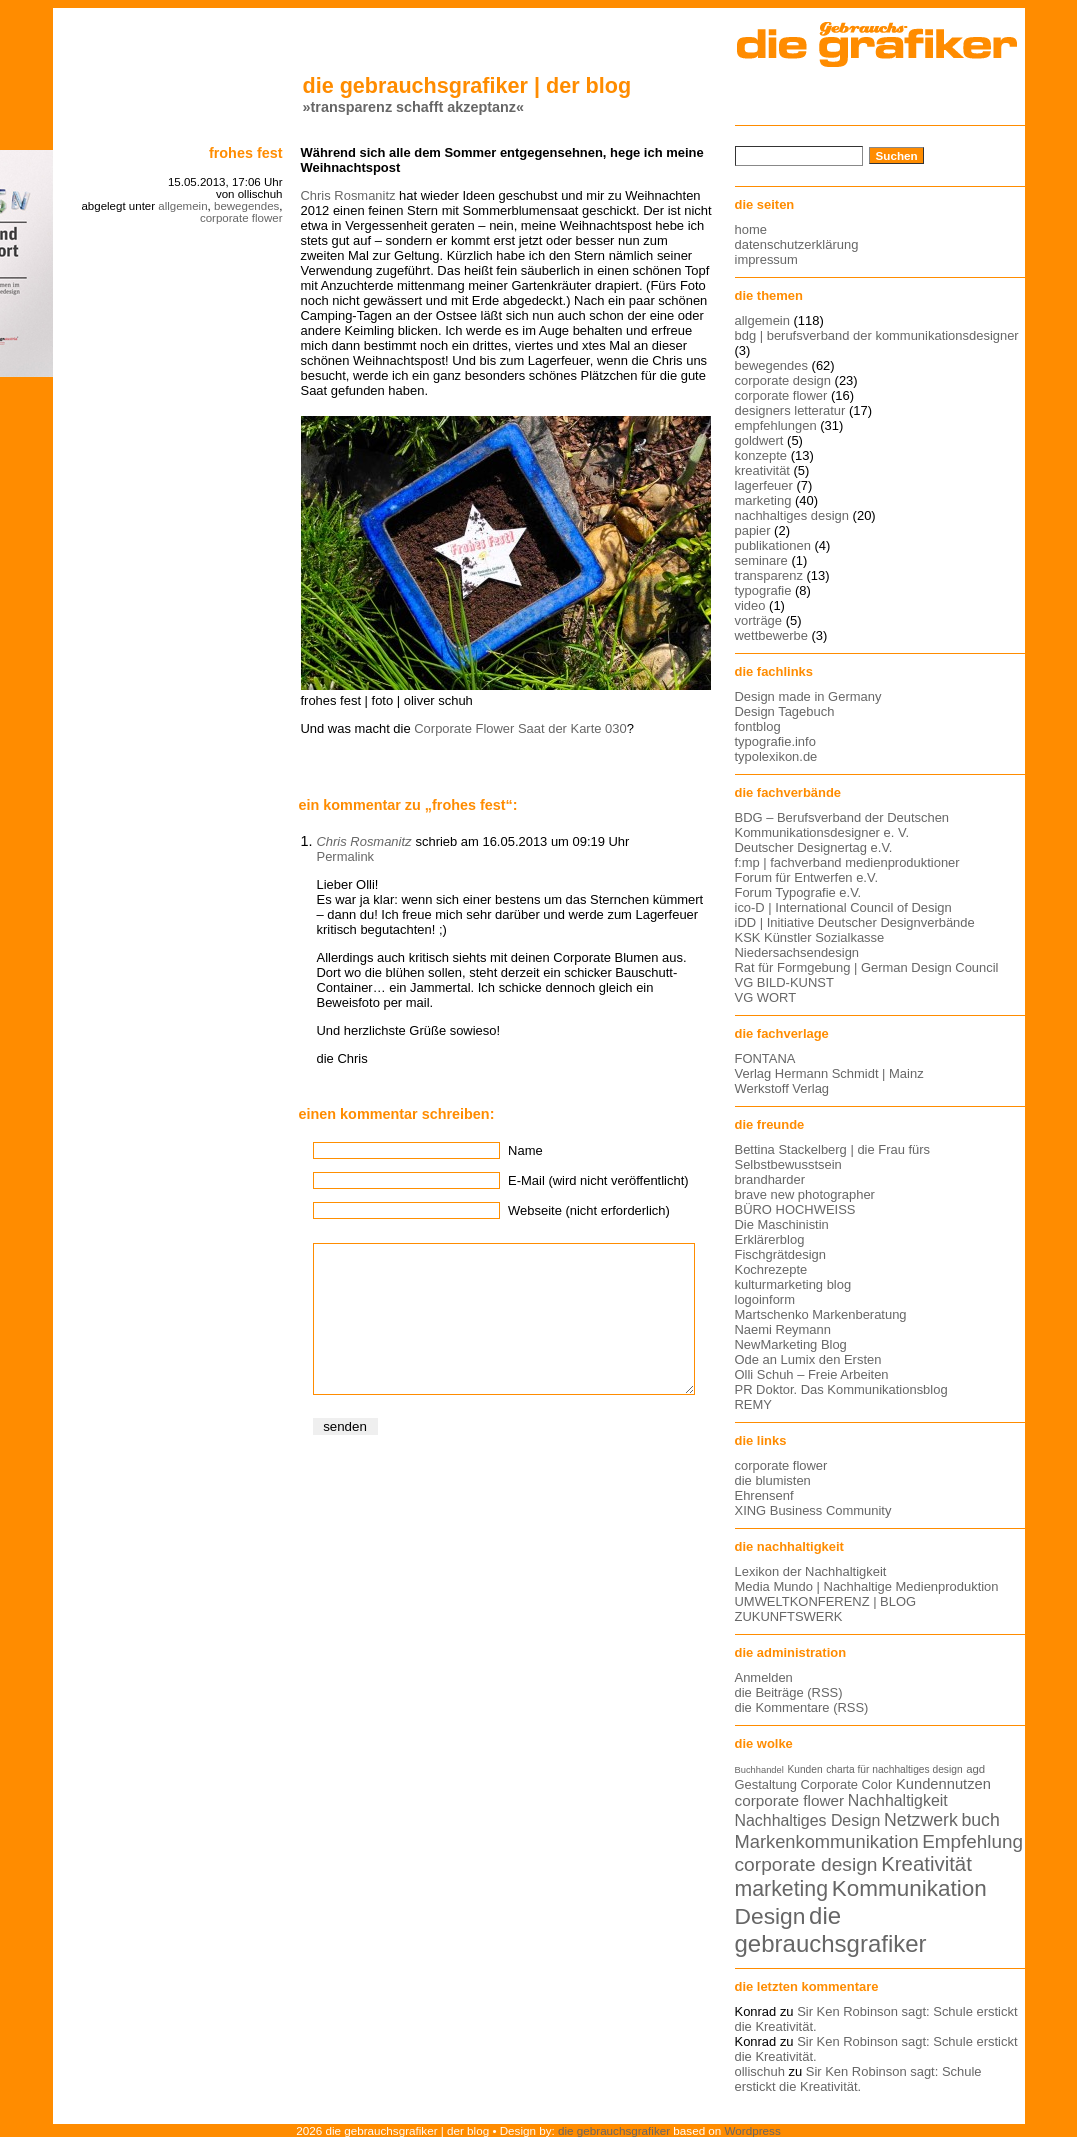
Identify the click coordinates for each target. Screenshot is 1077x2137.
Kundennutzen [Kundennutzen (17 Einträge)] (943, 1784)
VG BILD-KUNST (784, 982)
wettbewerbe (771, 635)
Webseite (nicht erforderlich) (589, 1210)
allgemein (182, 206)
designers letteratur (790, 410)
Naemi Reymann (783, 1329)
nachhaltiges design (792, 515)
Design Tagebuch (785, 711)
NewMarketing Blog (791, 1344)
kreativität (762, 470)
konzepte (761, 455)
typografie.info (775, 741)
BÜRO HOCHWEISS (795, 1209)
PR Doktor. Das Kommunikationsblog (841, 1389)
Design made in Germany (808, 696)
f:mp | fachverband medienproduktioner (847, 862)
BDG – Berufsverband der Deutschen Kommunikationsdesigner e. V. (842, 825)
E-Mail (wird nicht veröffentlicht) (598, 1180)
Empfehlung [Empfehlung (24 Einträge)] (972, 1841)
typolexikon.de (776, 756)
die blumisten (773, 1480)
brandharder (770, 1179)
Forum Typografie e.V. (798, 892)
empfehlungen (776, 425)
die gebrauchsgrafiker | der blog (467, 85)
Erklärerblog (770, 1239)
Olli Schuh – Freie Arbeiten (812, 1374)
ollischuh (760, 2071)
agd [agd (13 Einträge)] (975, 1769)
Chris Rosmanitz (348, 195)
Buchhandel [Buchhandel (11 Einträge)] (759, 1770)
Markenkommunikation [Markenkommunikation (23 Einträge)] (827, 1841)
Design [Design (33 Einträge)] (770, 1916)
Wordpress (753, 2130)
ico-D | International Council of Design (843, 907)
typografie (763, 590)
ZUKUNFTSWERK (789, 1616)
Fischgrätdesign (780, 1254)
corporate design (783, 380)
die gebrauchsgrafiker (614, 2130)
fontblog (758, 726)
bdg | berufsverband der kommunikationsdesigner (877, 335)
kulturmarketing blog (793, 1284)
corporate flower (241, 218)
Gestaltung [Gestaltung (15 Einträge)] (766, 1784)
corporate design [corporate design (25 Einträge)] (806, 1864)
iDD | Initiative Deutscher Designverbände (855, 922)
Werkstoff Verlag (782, 1088)
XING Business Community (813, 1510)
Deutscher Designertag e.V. (814, 847)
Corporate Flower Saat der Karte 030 (520, 728)
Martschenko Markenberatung (821, 1314)
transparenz (769, 575)
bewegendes (246, 206)
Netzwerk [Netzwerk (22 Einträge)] (921, 1820)
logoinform (765, 1299)
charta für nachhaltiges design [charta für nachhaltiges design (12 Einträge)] (894, 1769)
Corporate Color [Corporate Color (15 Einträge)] (847, 1784)
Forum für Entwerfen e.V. (807, 877)
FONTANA (765, 1058)
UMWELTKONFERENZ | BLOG (826, 1601)
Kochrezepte (771, 1269)
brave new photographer (805, 1194)
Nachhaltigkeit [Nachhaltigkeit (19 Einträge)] (898, 1800)
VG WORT (766, 997)
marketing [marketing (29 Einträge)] (782, 1889)
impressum (766, 259)
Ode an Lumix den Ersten (808, 1359)
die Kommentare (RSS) (802, 1707)
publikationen (773, 545)
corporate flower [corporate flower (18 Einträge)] (790, 1800)
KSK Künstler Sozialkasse (810, 937)
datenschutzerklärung (797, 244)
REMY (753, 1404)
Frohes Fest (246, 153)
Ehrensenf (764, 1495)
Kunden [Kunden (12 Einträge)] (804, 1769)
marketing (763, 500)
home (751, 229)
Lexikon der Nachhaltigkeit (811, 1571)
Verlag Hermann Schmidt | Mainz (829, 1073)
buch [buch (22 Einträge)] (980, 1820)
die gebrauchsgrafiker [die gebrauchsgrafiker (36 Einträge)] (831, 1929)
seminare (761, 560)
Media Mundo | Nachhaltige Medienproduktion (867, 1586)
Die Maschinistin (782, 1224)
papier (753, 530)
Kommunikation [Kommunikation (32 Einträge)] (909, 1888)
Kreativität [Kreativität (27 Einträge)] (926, 1864)
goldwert (759, 440)
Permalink (346, 856)
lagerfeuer (764, 485)
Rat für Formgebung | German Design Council (867, 967)
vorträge (759, 620)
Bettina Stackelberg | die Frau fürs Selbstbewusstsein (833, 1157)
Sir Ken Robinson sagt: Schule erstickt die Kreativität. (858, 2079)
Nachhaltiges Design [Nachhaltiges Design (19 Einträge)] (808, 1820)
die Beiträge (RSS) (789, 1692)
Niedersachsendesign (797, 952)
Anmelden (764, 1677)
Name (525, 1150)
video (750, 605)
